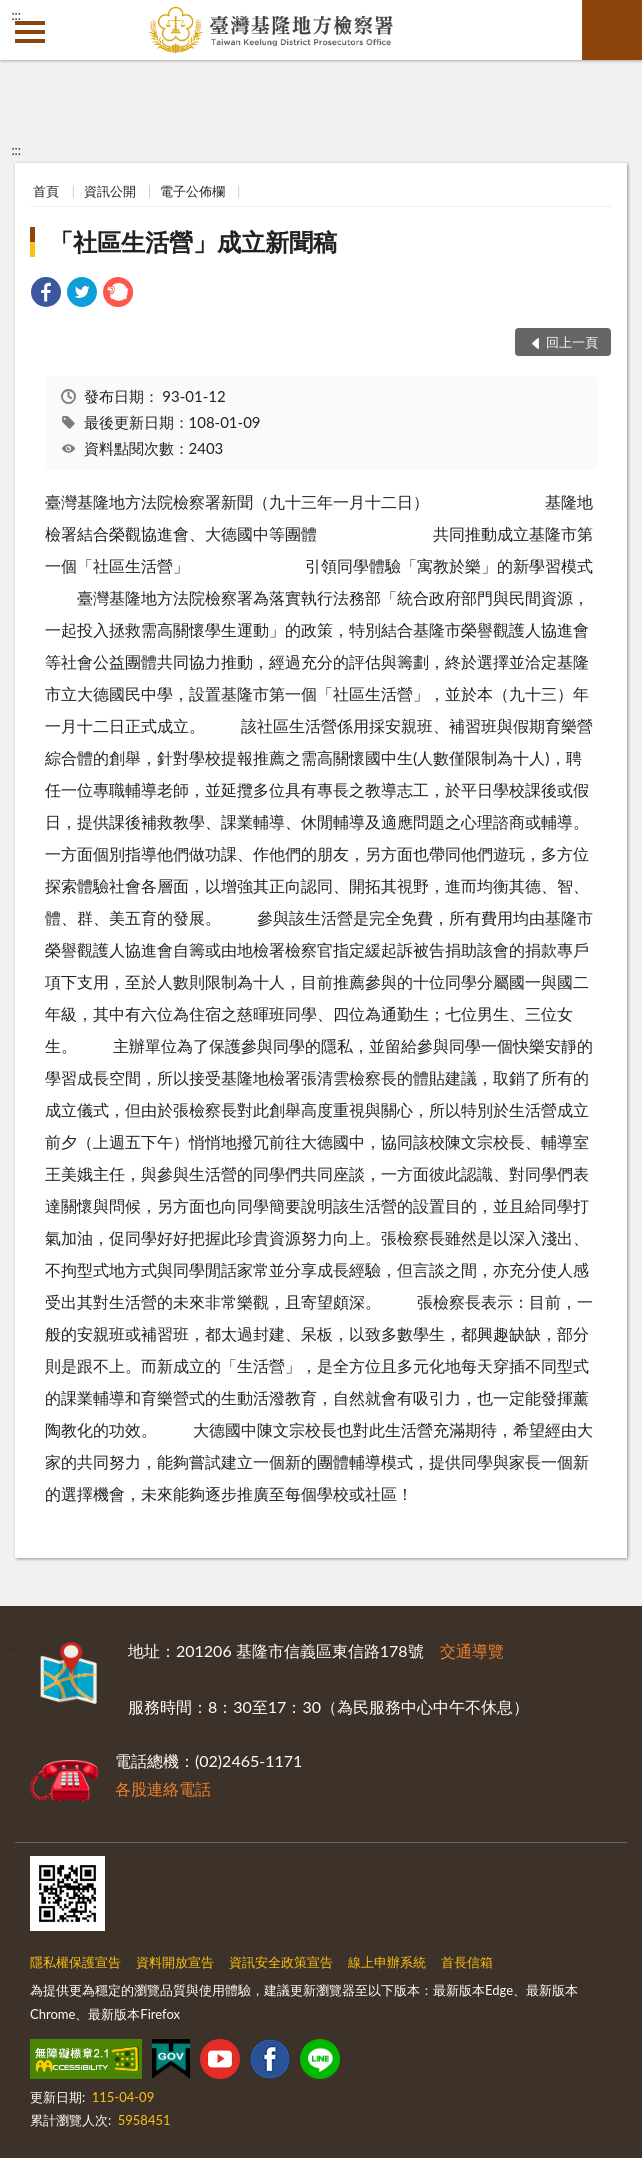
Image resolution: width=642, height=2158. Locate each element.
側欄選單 (30, 32)
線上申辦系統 (387, 1962)
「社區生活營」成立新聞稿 (193, 241)
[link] (46, 294)
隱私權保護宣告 (75, 1962)
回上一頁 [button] (572, 342)
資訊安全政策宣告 (281, 1962)
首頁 (46, 191)
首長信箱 (467, 1962)
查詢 (612, 30)
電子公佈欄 (192, 191)
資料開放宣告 (175, 1962)
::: (16, 15)
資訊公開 (110, 191)
